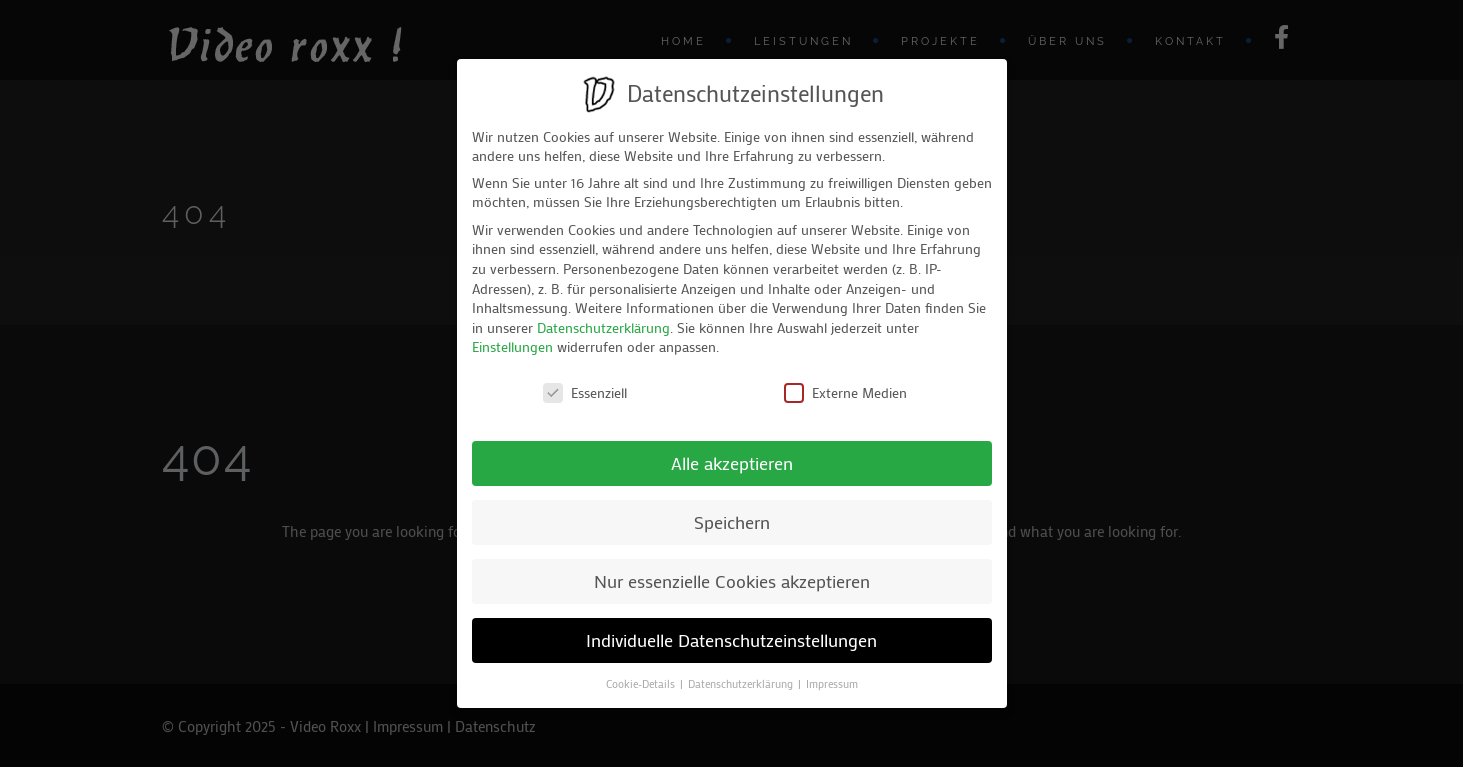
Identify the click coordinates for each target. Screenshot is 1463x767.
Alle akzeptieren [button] (732, 463)
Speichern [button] (732, 522)
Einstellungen (512, 346)
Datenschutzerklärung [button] (742, 684)
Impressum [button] (832, 684)
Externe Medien (845, 392)
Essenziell (585, 392)
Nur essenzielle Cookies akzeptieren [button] (732, 581)
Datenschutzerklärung (603, 327)
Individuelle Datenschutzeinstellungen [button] (731, 640)
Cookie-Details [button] (642, 684)
